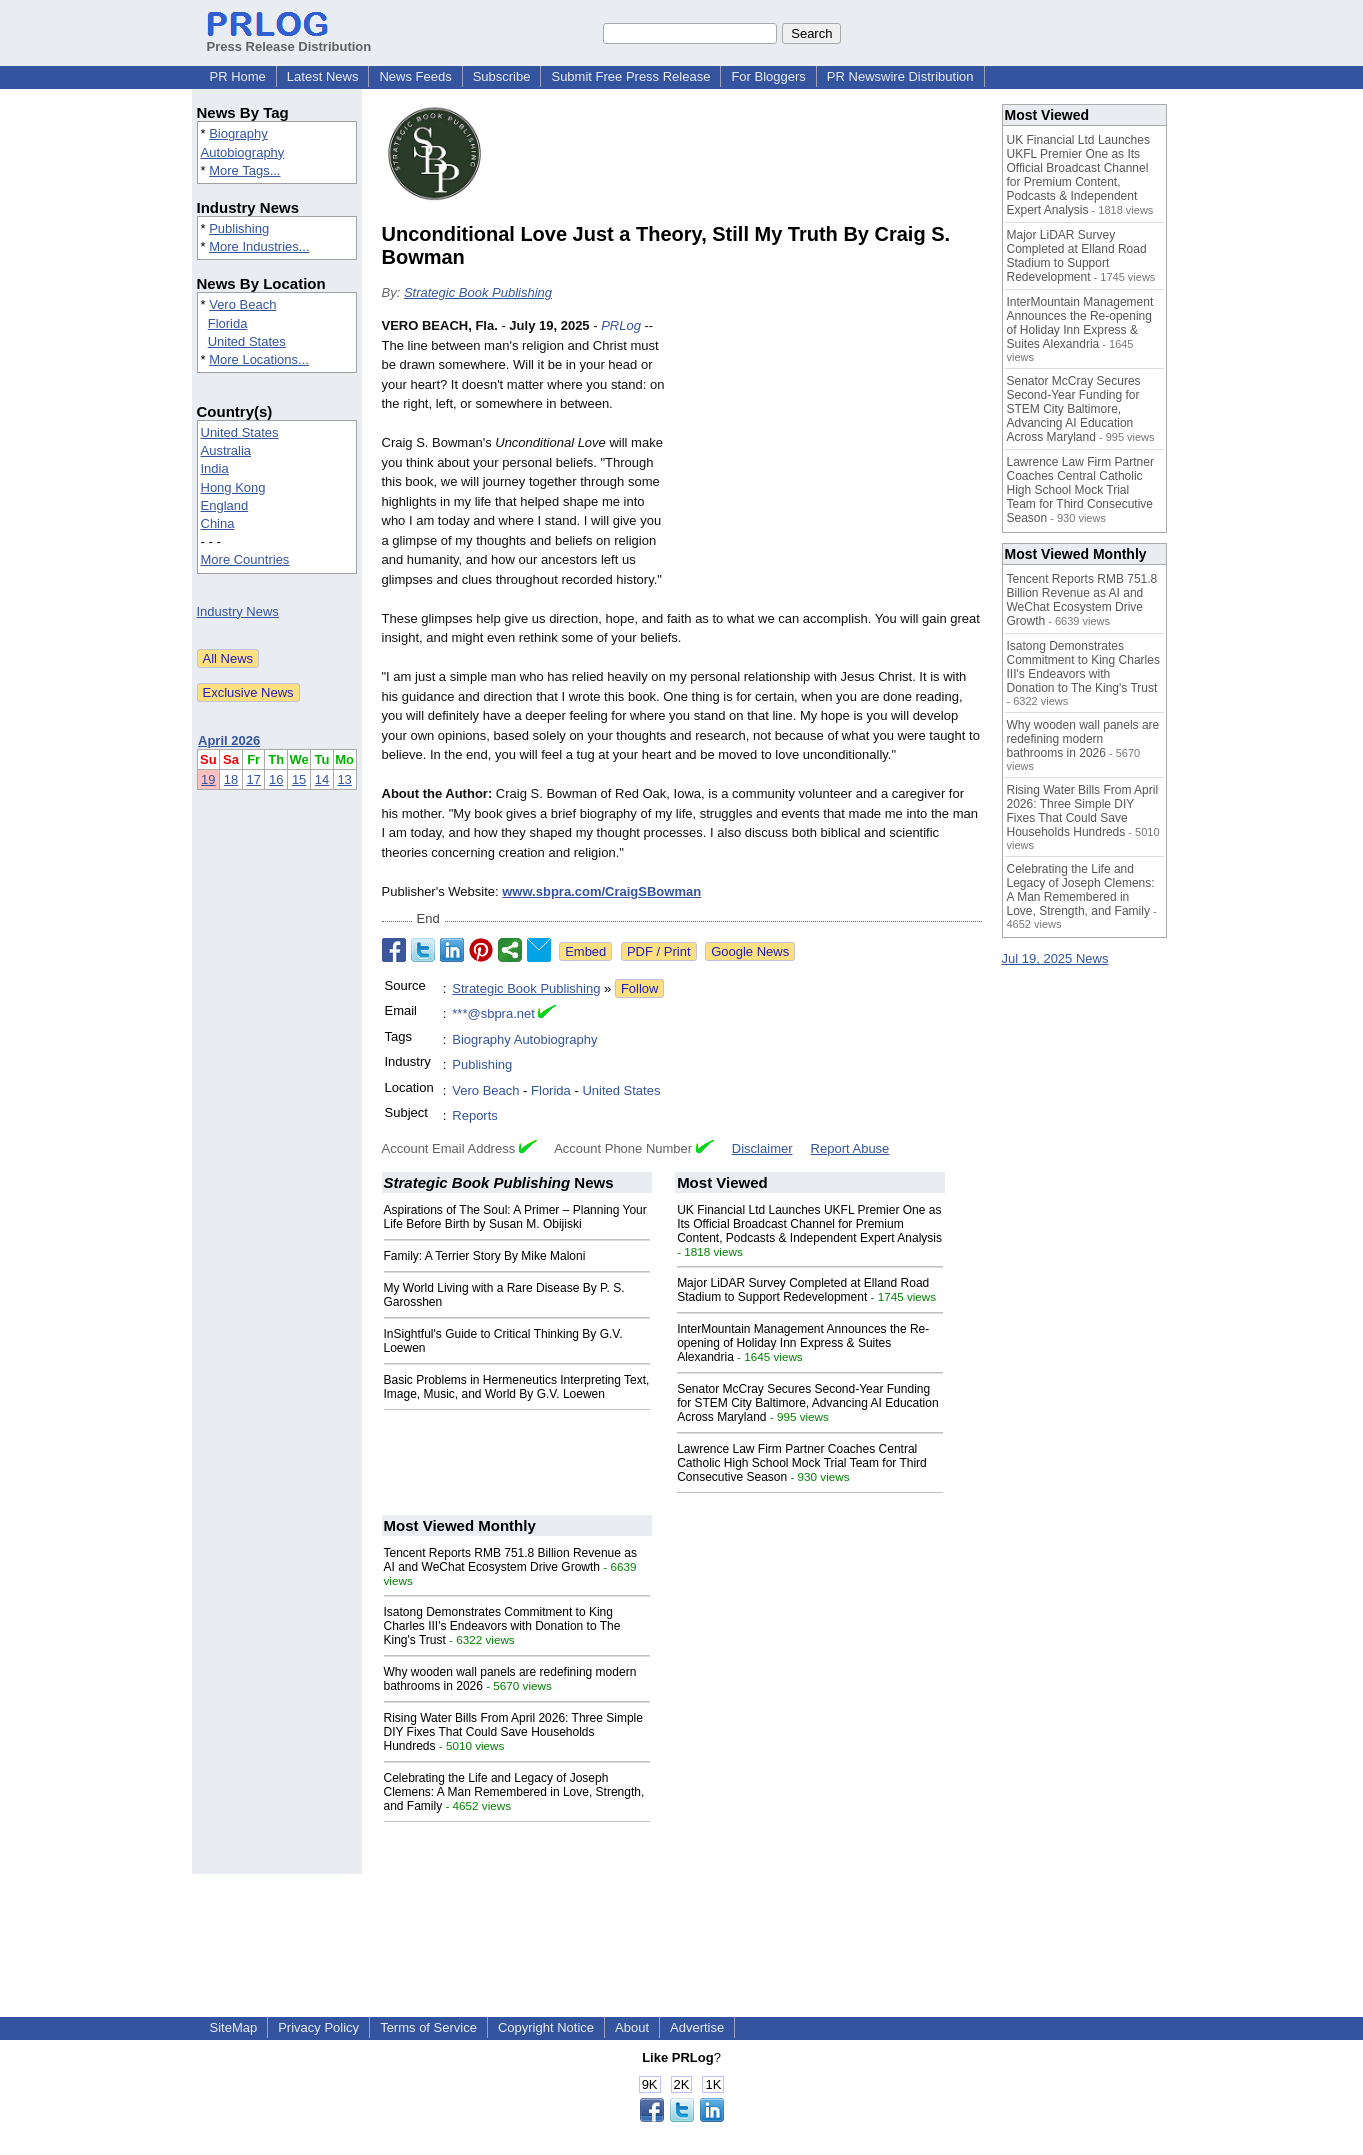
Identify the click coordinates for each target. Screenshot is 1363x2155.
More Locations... (259, 359)
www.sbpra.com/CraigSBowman (601, 891)
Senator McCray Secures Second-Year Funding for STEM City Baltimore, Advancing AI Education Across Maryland (807, 1403)
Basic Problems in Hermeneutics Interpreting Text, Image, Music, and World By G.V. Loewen (517, 1387)
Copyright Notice (546, 2027)
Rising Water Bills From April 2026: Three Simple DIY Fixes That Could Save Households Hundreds (513, 1732)
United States (247, 341)
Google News (750, 951)
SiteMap (234, 2027)
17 (253, 779)
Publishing (239, 228)
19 (208, 779)
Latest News (323, 76)
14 (322, 779)
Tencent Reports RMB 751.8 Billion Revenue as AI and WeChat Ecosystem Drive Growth (510, 1560)
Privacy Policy (318, 2027)
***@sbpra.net (493, 1013)
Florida (228, 323)
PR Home (238, 76)
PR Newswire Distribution (900, 76)
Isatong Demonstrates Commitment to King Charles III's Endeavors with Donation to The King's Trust (502, 1626)
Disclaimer (762, 1148)
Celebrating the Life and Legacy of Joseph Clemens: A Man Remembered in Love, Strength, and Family (514, 1792)
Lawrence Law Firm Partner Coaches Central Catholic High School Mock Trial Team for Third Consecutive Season (802, 1463)
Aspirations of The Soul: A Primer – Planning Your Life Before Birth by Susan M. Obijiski (515, 1217)
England (225, 505)
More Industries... (259, 246)
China (218, 523)
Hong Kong (233, 487)
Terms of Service (428, 2027)
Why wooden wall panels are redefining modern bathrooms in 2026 (1083, 739)
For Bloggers (768, 76)
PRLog (621, 325)
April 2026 (229, 740)
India (215, 468)
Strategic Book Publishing (478, 292)
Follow (640, 988)
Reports (475, 1115)
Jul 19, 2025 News (1055, 958)
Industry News (238, 611)
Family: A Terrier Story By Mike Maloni (485, 1256)
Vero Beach (242, 304)
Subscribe (502, 76)
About (632, 2027)
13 (344, 779)
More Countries (245, 559)
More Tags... (244, 170)
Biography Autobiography (524, 1039)
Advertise (697, 2027)
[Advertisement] (832, 463)
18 (231, 779)
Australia (226, 450)
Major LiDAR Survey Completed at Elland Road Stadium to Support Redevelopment (803, 1290)
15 (299, 779)
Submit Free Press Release (630, 76)
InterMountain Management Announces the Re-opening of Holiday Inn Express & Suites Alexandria (803, 1343)
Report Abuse (850, 1148)
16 (276, 779)
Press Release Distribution (289, 39)
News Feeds (415, 76)
